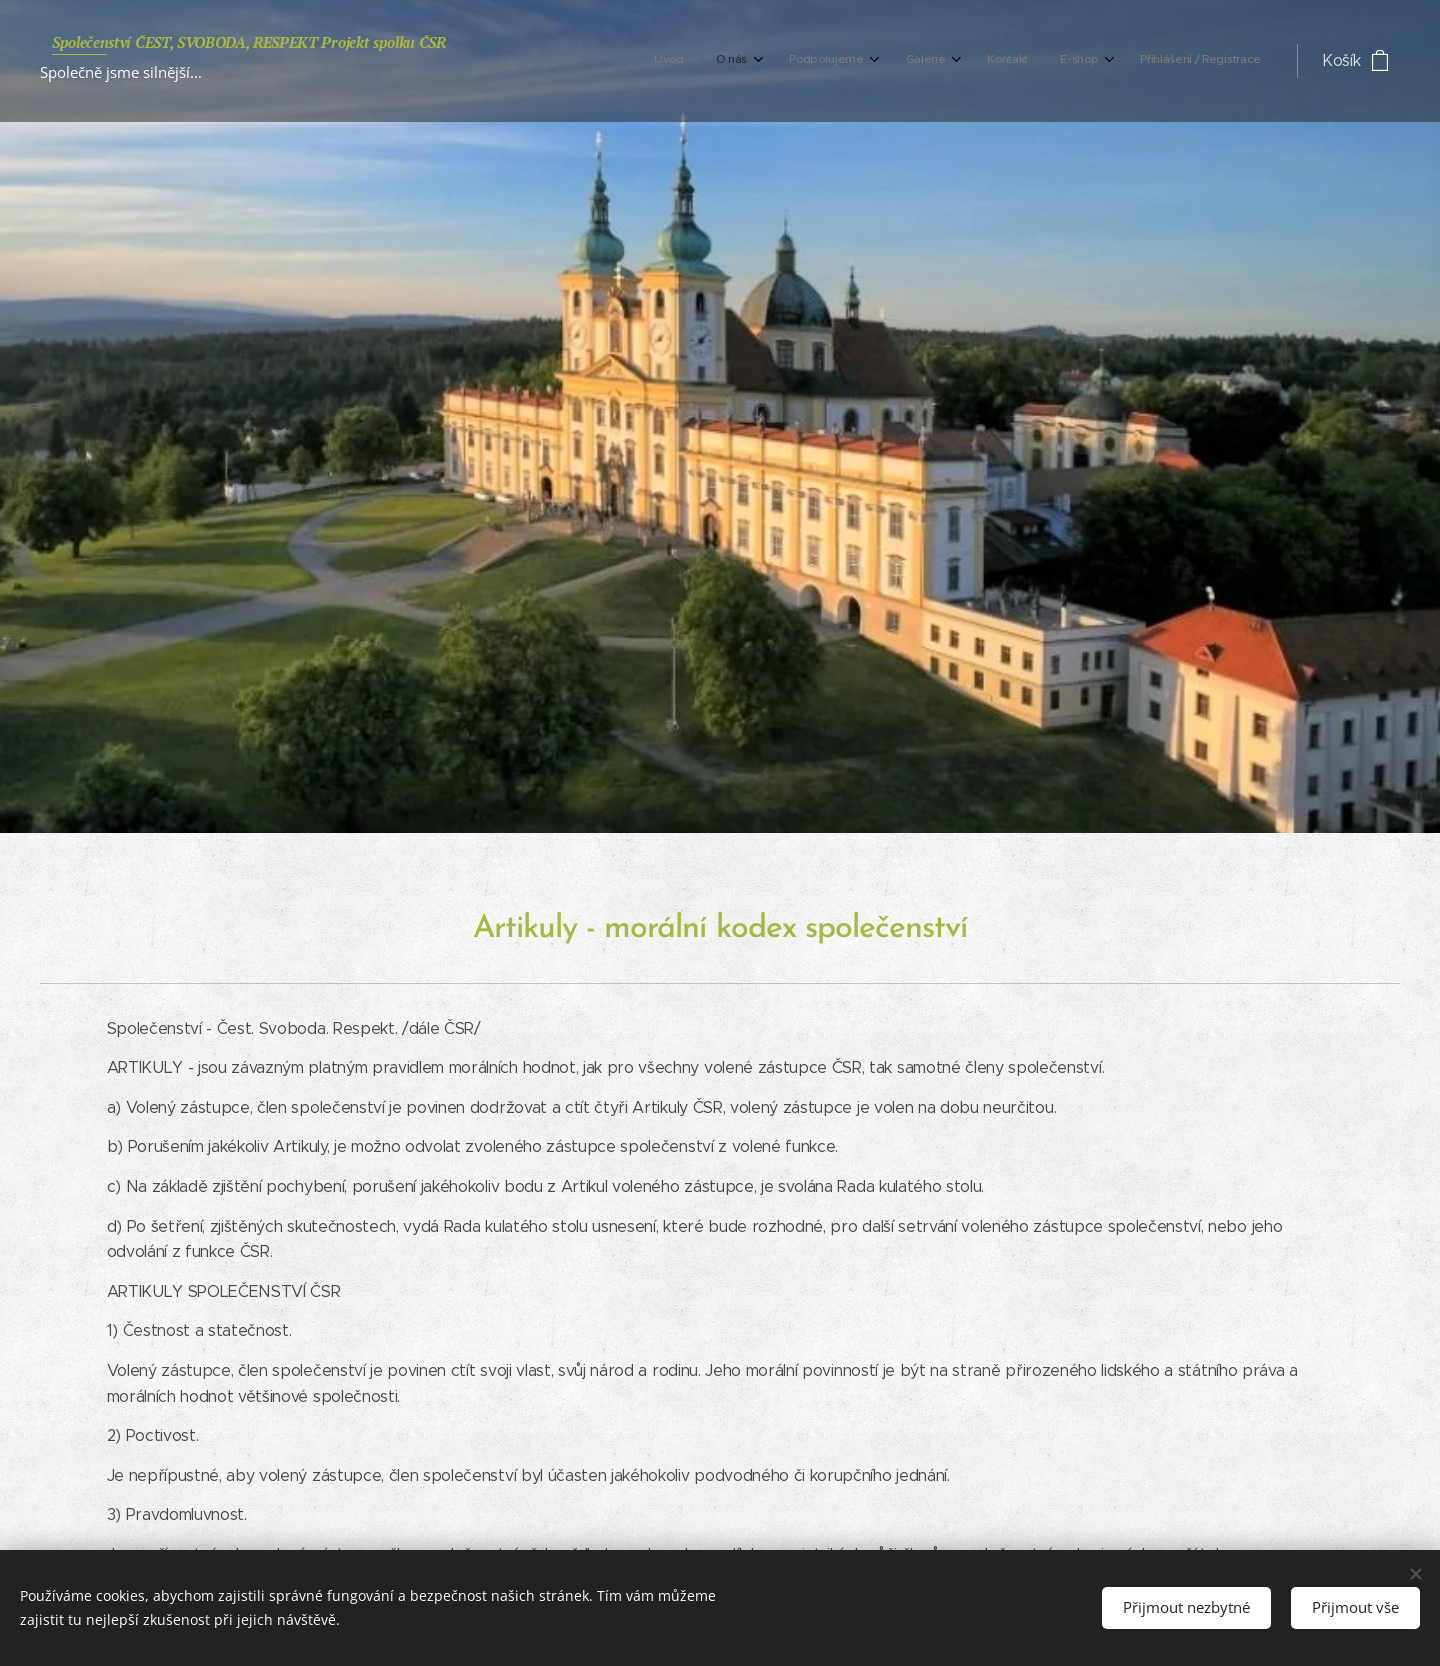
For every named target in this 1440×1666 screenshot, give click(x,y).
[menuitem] (1034, 61)
